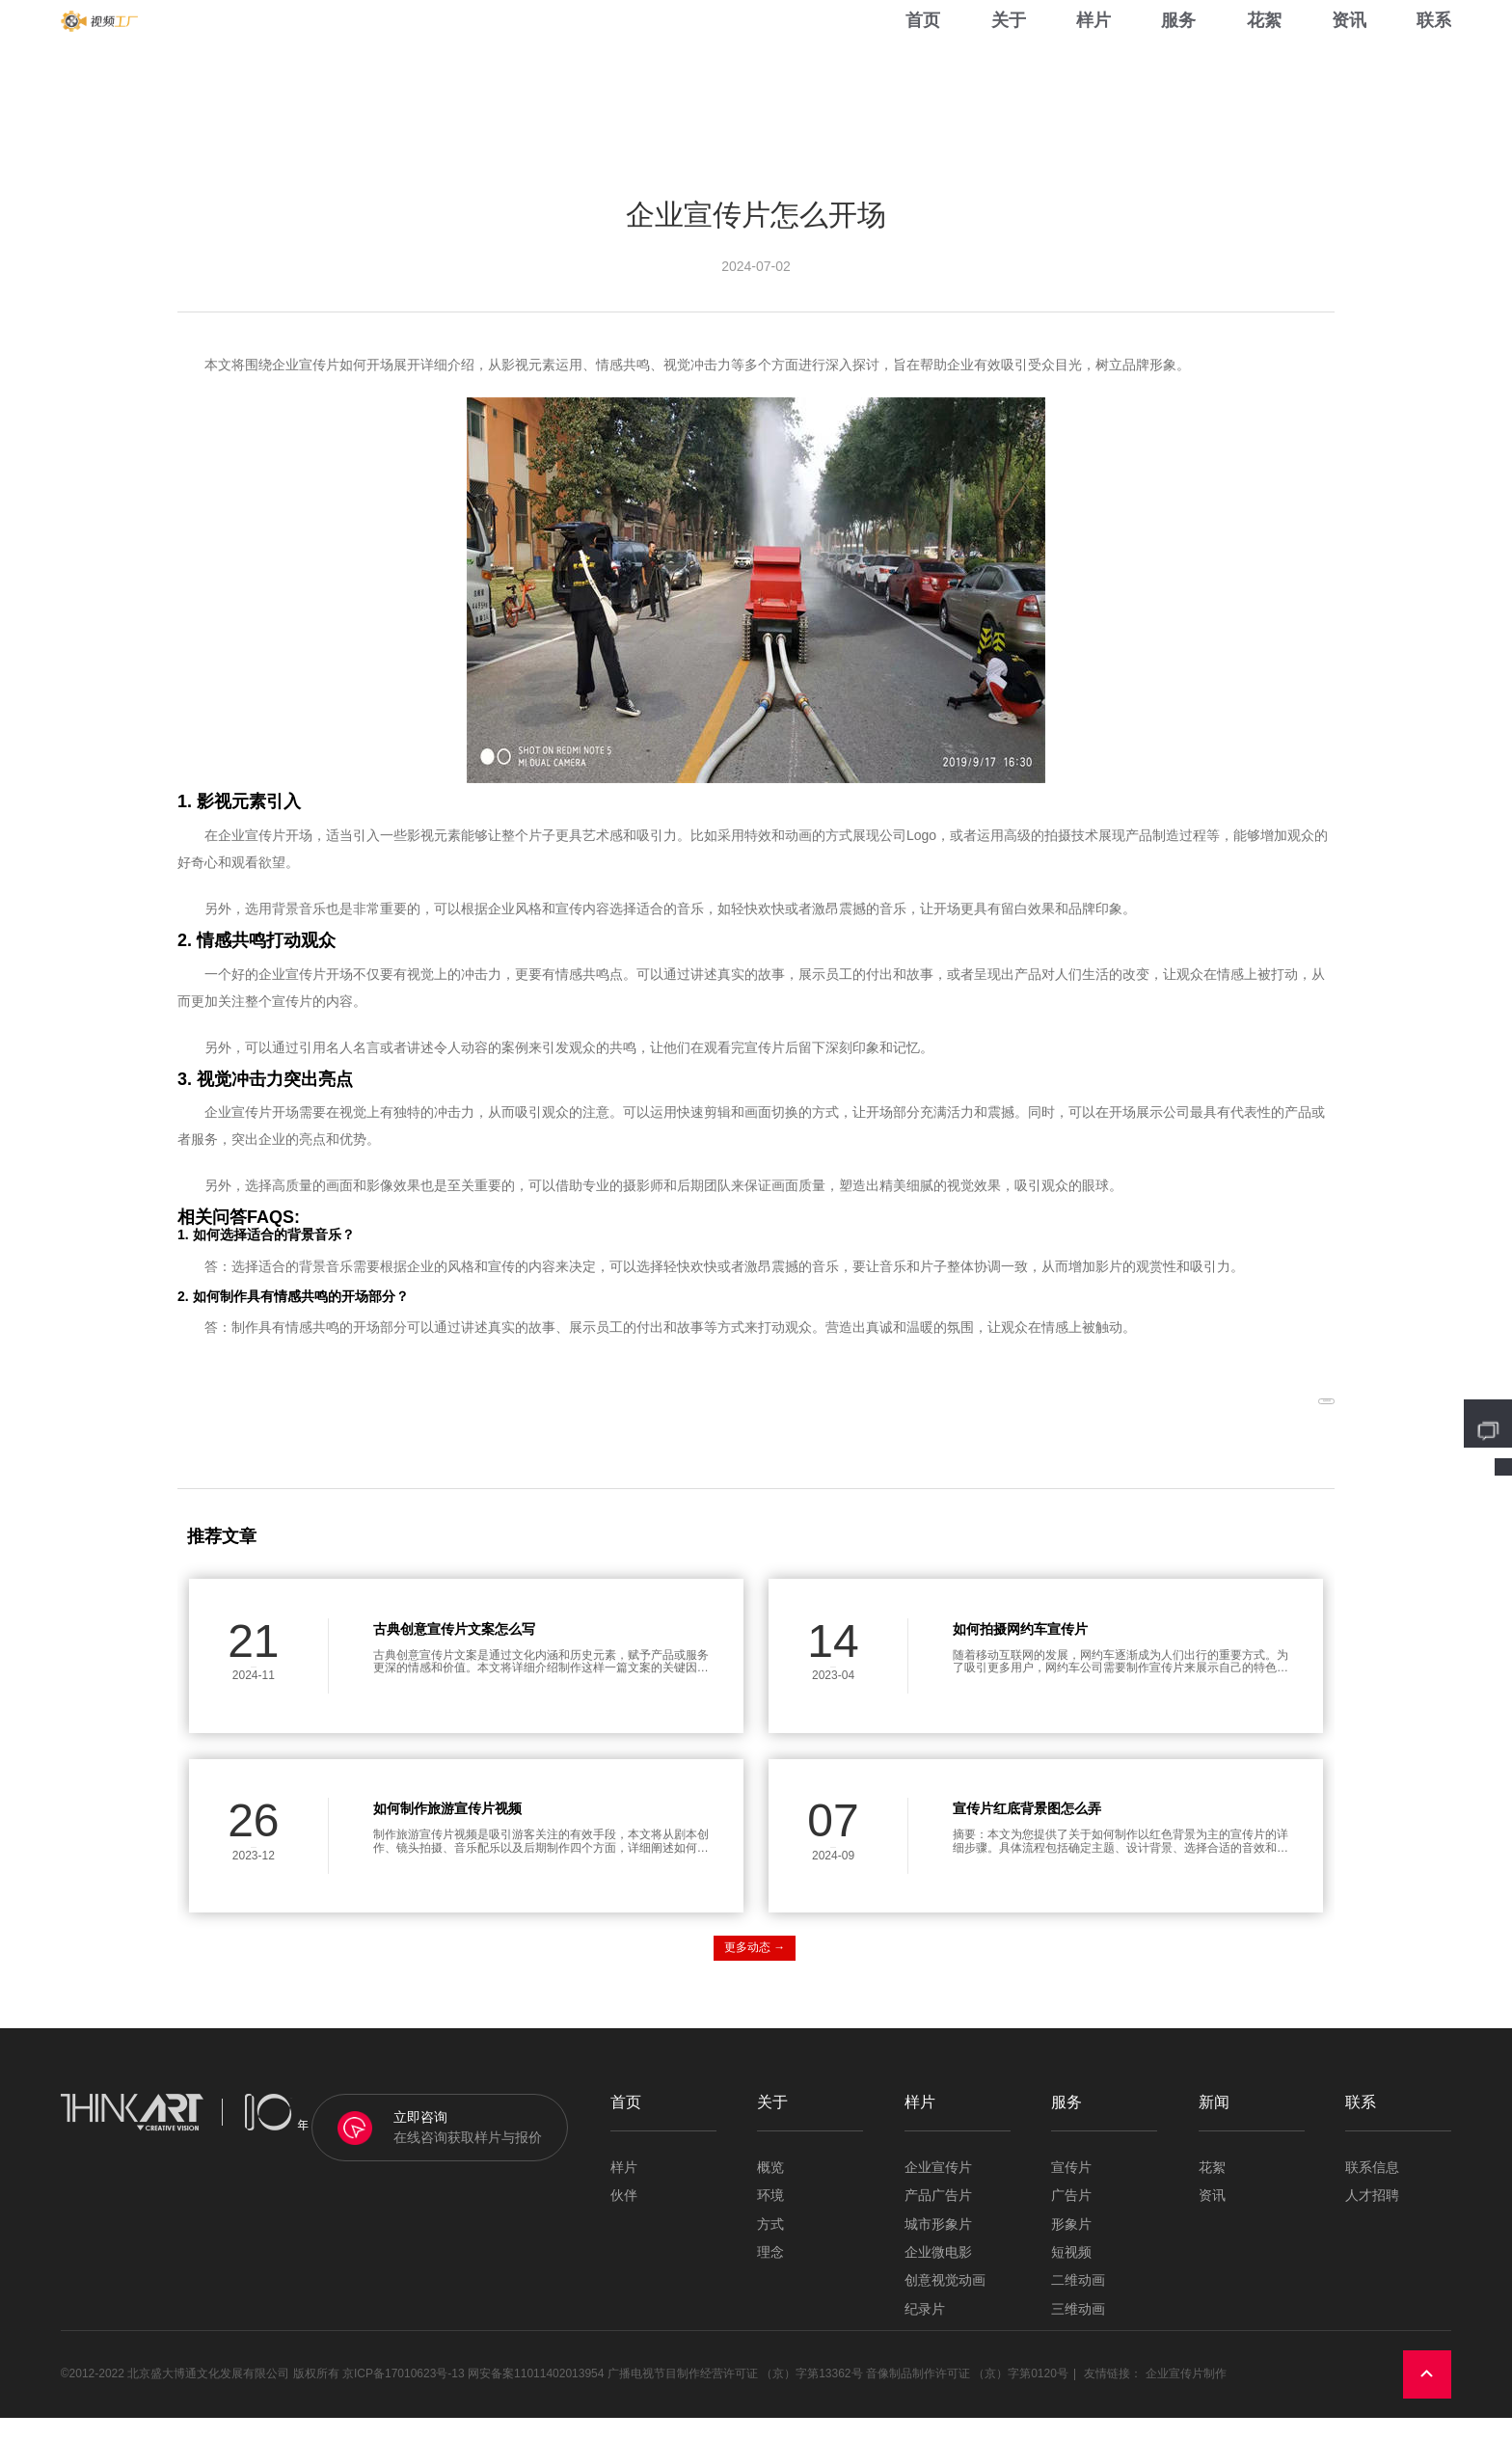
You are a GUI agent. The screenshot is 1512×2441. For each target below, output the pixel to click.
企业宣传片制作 (1186, 2397)
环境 (770, 2218)
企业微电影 (938, 2275)
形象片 (1071, 2247)
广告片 (1071, 2218)
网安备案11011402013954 (536, 2397)
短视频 (1071, 2275)
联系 (1434, 57)
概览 (770, 2190)
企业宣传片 (938, 2190)
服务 (1178, 57)
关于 (1008, 57)
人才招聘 (1372, 2218)
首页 (922, 57)
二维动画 (1078, 2304)
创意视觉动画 (945, 2304)
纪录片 (924, 2332)
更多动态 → (754, 1971)
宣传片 (1071, 2190)
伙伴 (623, 2218)
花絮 (1264, 57)
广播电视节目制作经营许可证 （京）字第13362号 (735, 2397)
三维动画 (1078, 2332)
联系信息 (1372, 2190)
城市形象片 (938, 2247)
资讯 (1349, 57)
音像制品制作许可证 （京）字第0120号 (967, 2397)
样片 (1093, 57)
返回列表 (1278, 1416)
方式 (770, 2247)
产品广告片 (938, 2218)
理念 (770, 2275)
